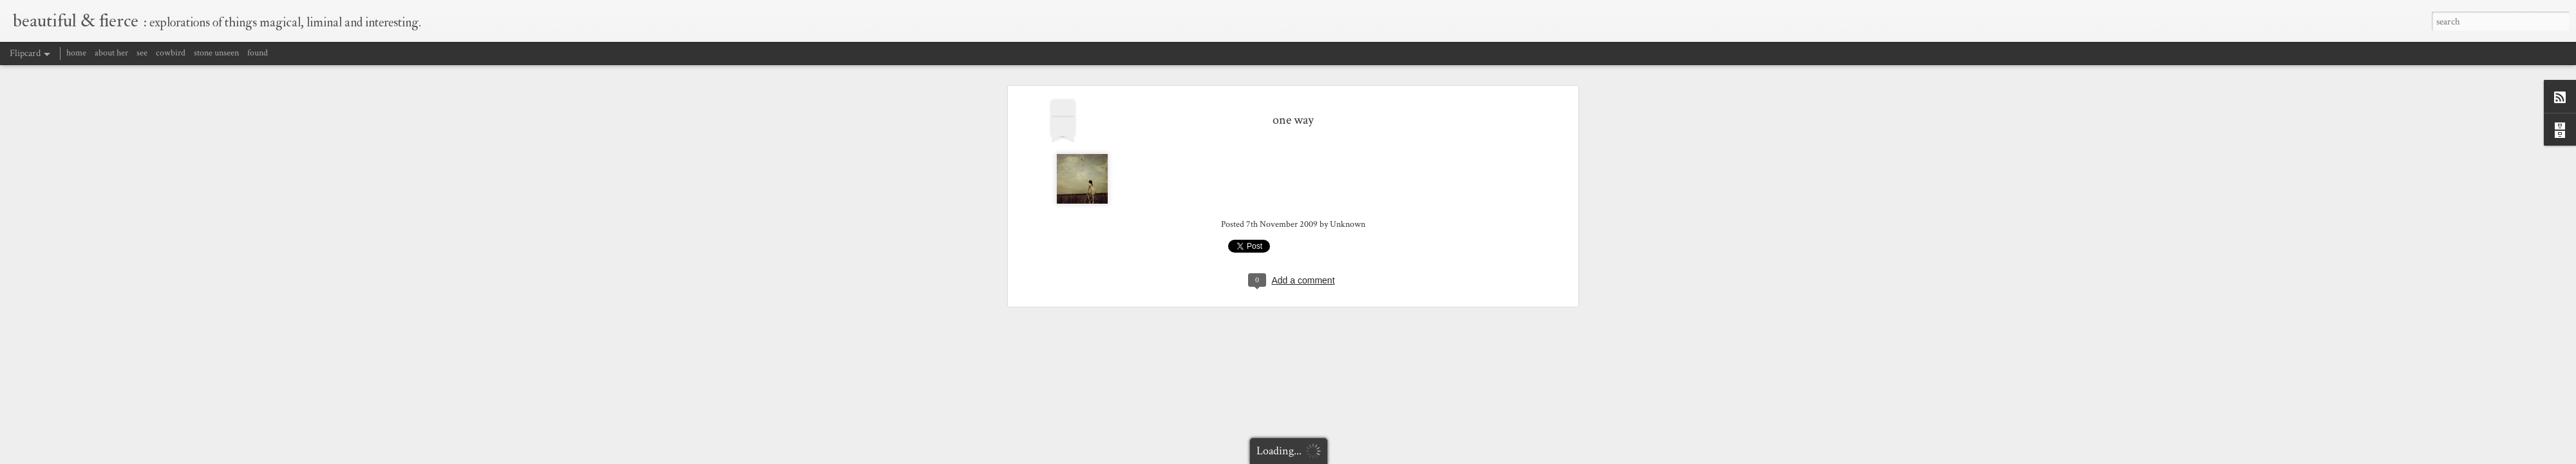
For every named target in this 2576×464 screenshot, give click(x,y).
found (257, 53)
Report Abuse (1469, 456)
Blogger (1436, 456)
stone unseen (216, 53)
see (142, 53)
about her (111, 53)
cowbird (170, 53)
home (76, 53)
